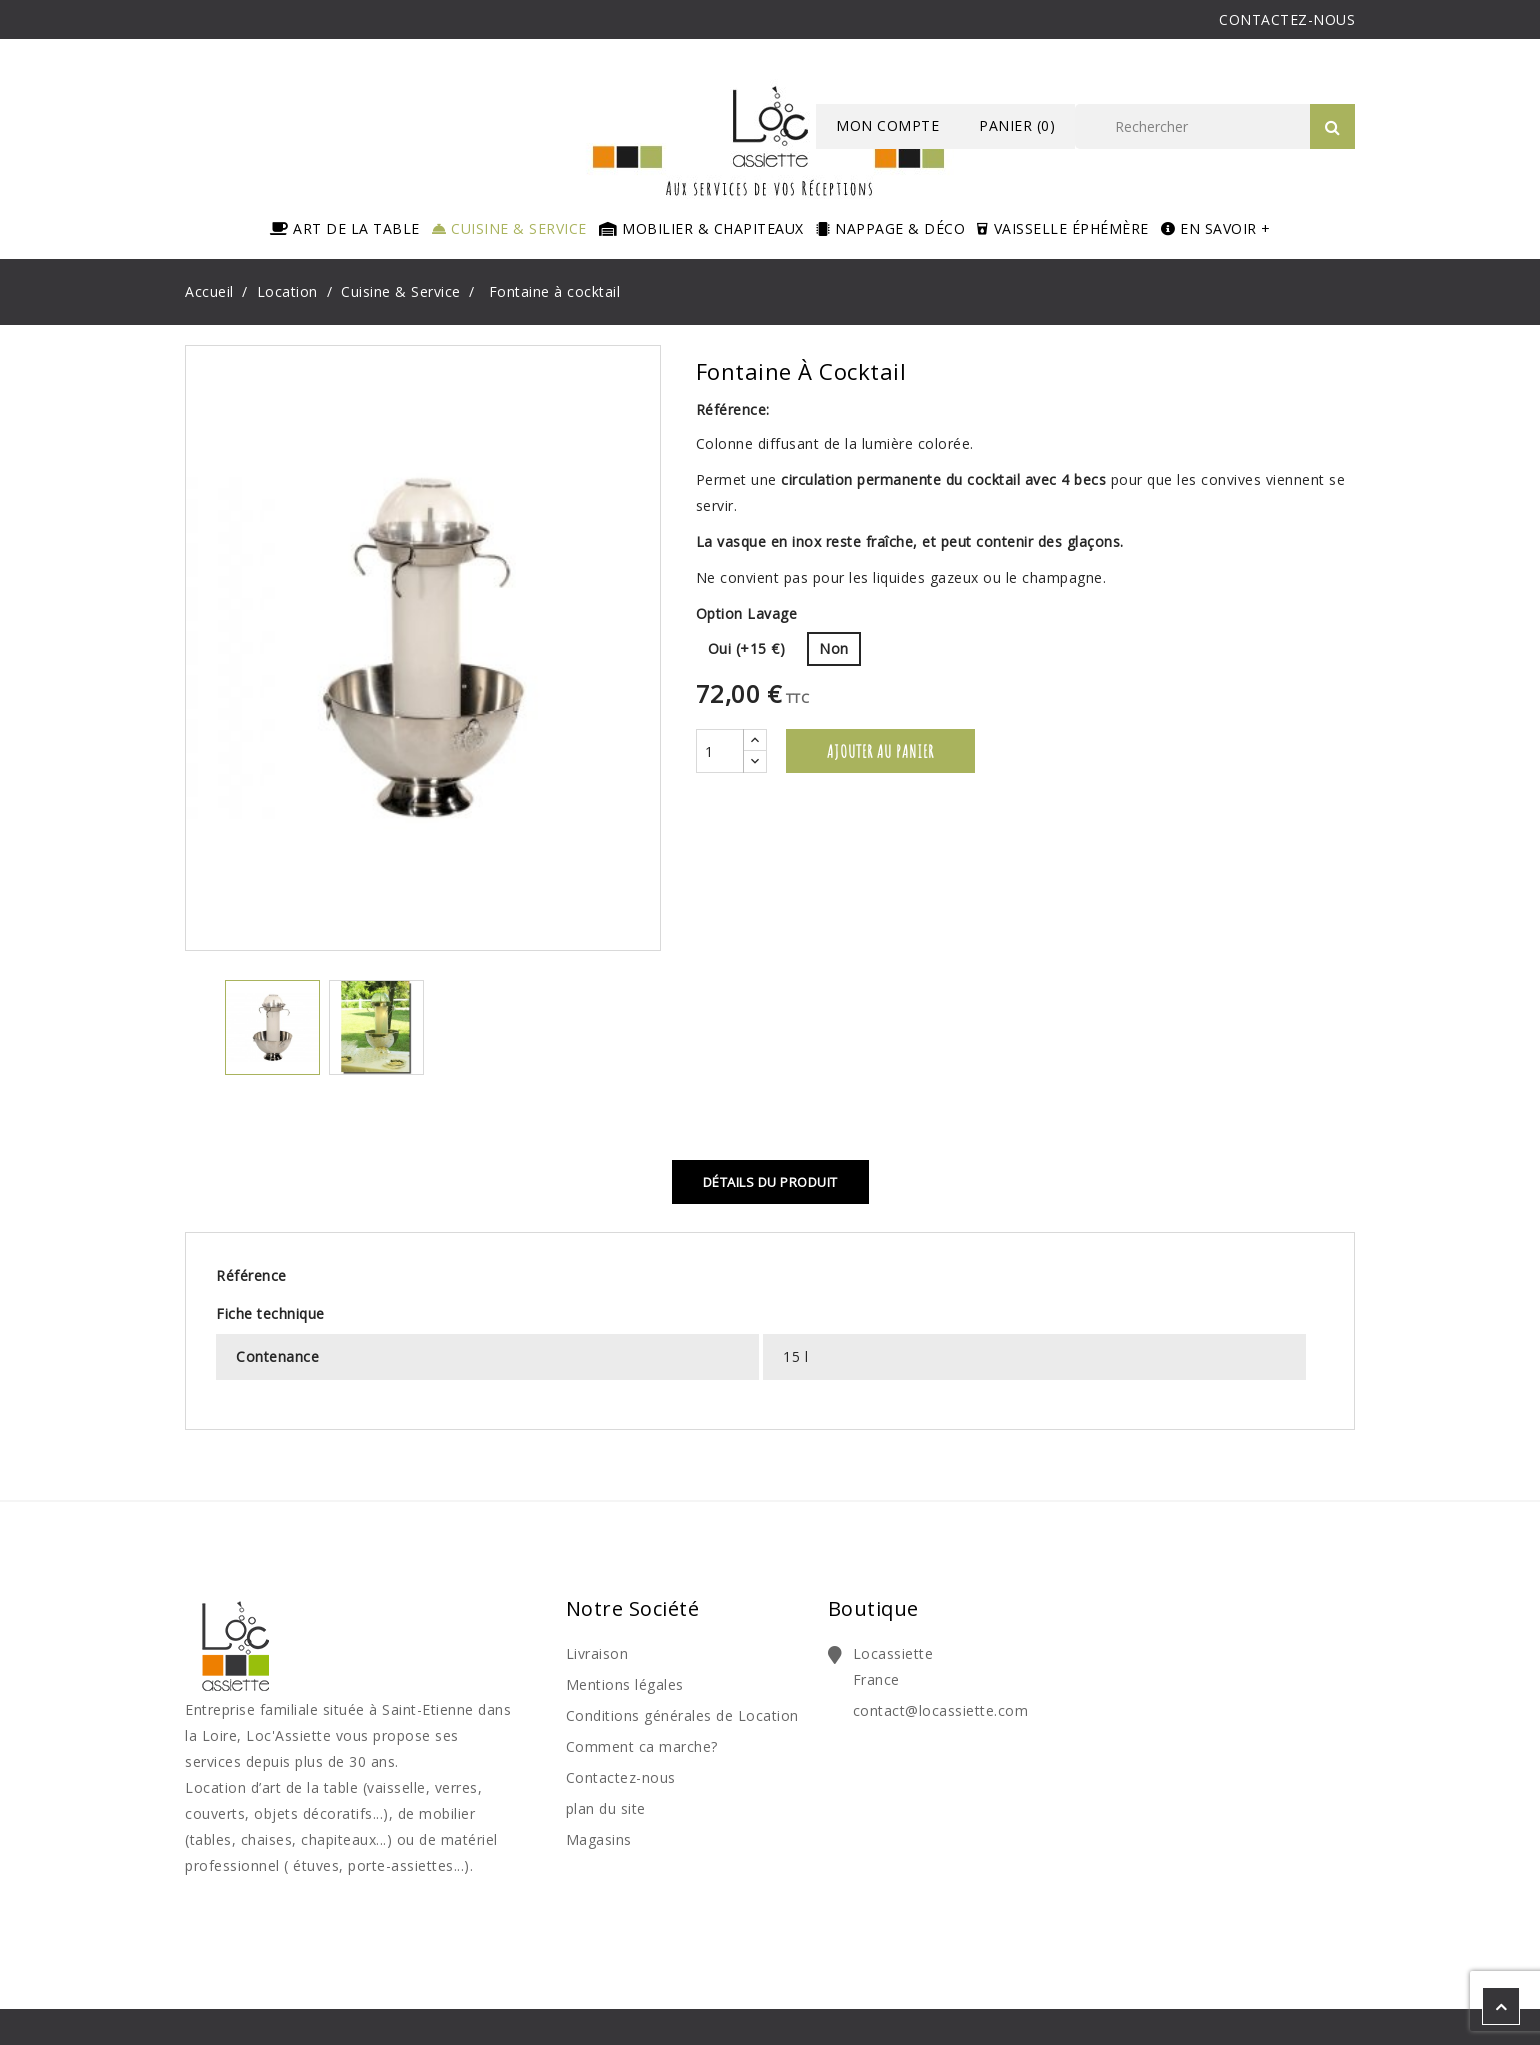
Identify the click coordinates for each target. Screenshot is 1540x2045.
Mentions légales (625, 1684)
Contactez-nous (621, 1777)
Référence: (733, 409)
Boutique (873, 1608)
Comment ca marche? (642, 1746)
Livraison (597, 1653)
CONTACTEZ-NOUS (1287, 19)
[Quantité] (720, 751)
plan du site (606, 1808)
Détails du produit (770, 1182)
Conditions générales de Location (682, 1715)
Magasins (599, 1839)
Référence (251, 1275)
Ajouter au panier (880, 751)
